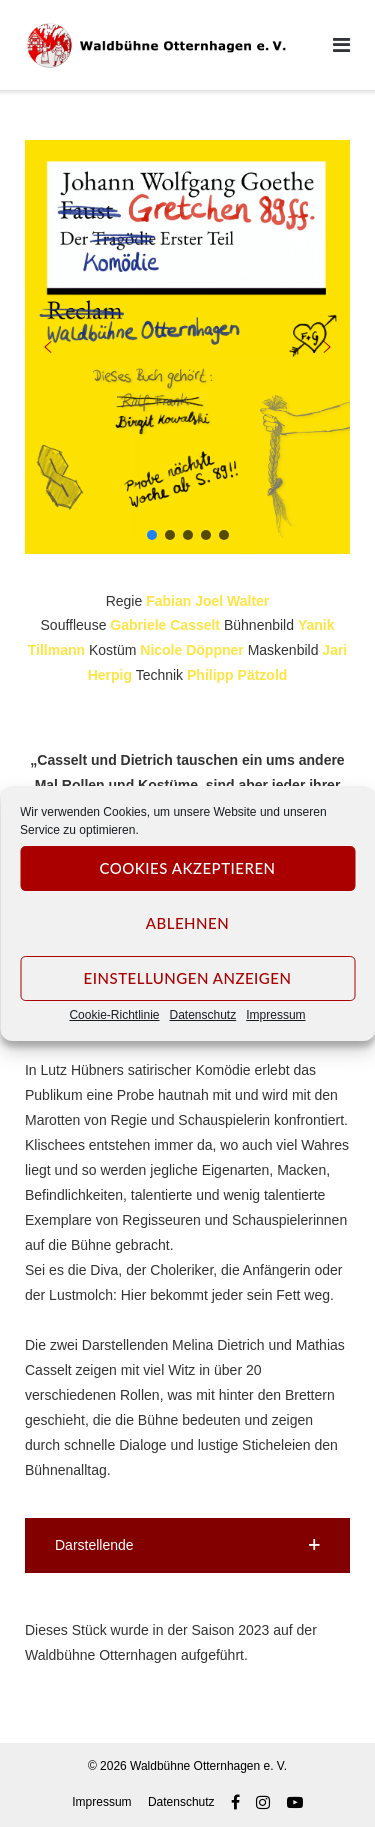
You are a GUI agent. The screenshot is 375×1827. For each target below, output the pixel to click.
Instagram (263, 1802)
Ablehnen (187, 923)
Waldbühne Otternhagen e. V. (208, 1766)
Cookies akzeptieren (187, 868)
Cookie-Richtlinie (114, 1015)
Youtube (295, 1802)
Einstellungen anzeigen (188, 978)
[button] (48, 347)
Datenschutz (203, 1015)
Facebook (235, 1802)
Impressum (275, 1015)
